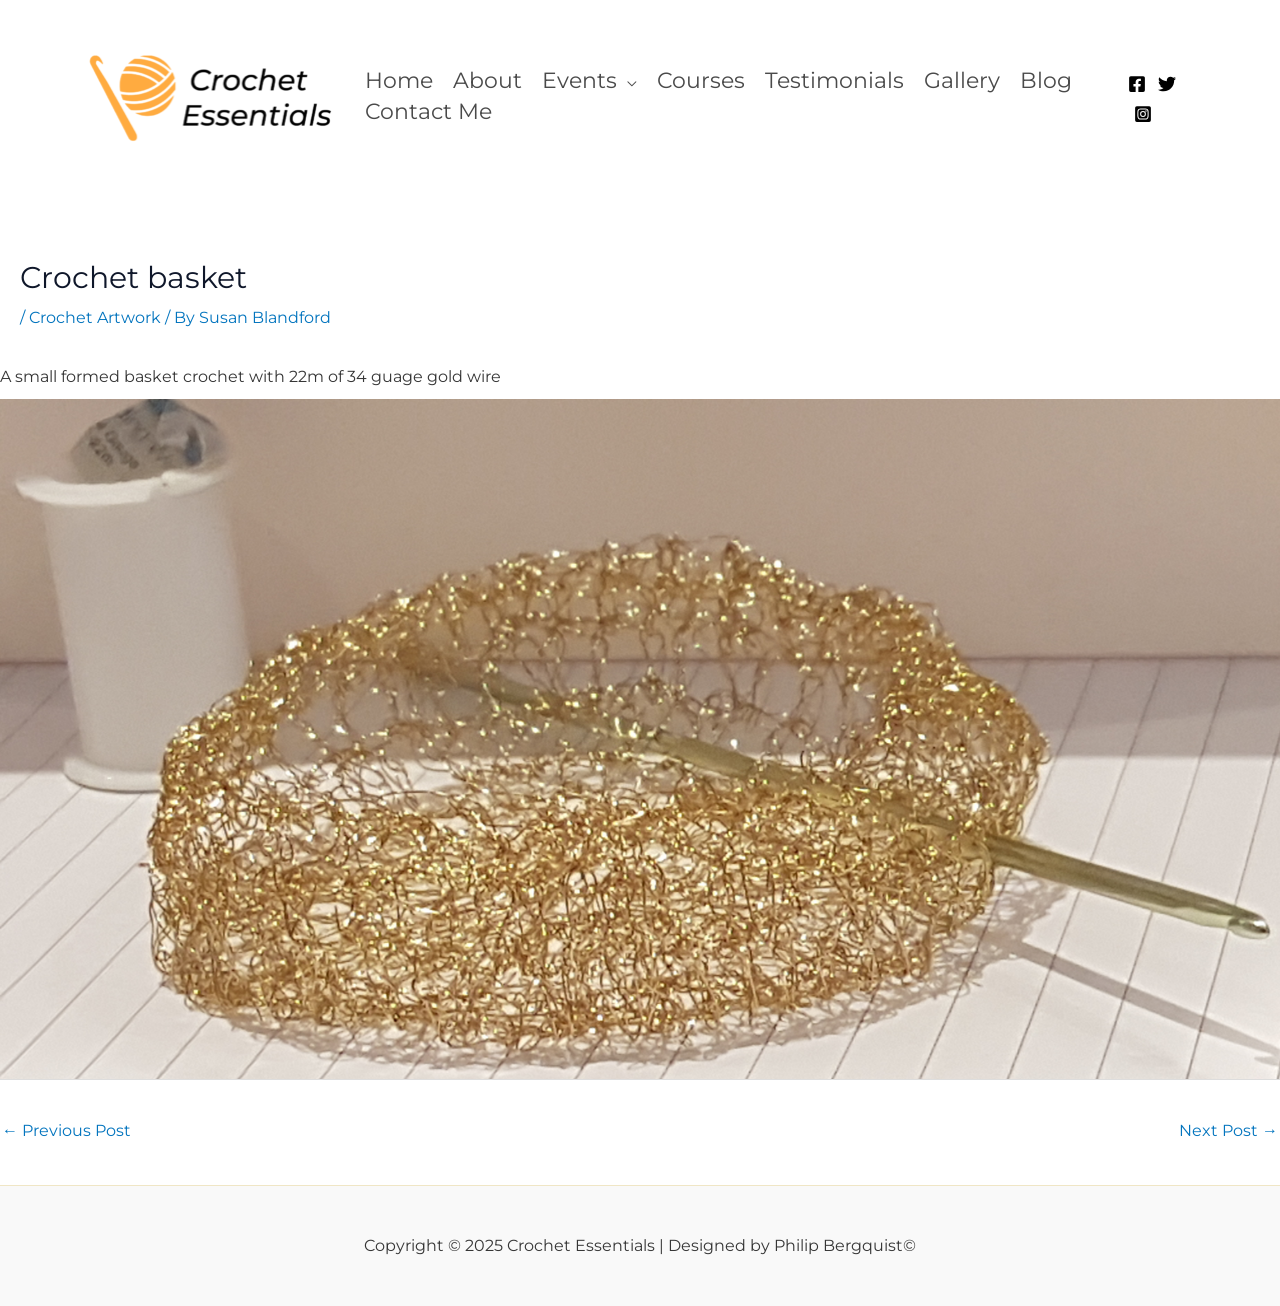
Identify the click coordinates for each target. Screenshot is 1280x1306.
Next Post (1228, 1130)
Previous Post (66, 1130)
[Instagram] (1143, 114)
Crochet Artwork (95, 317)
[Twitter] (1167, 84)
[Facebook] (1137, 84)
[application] (627, 80)
